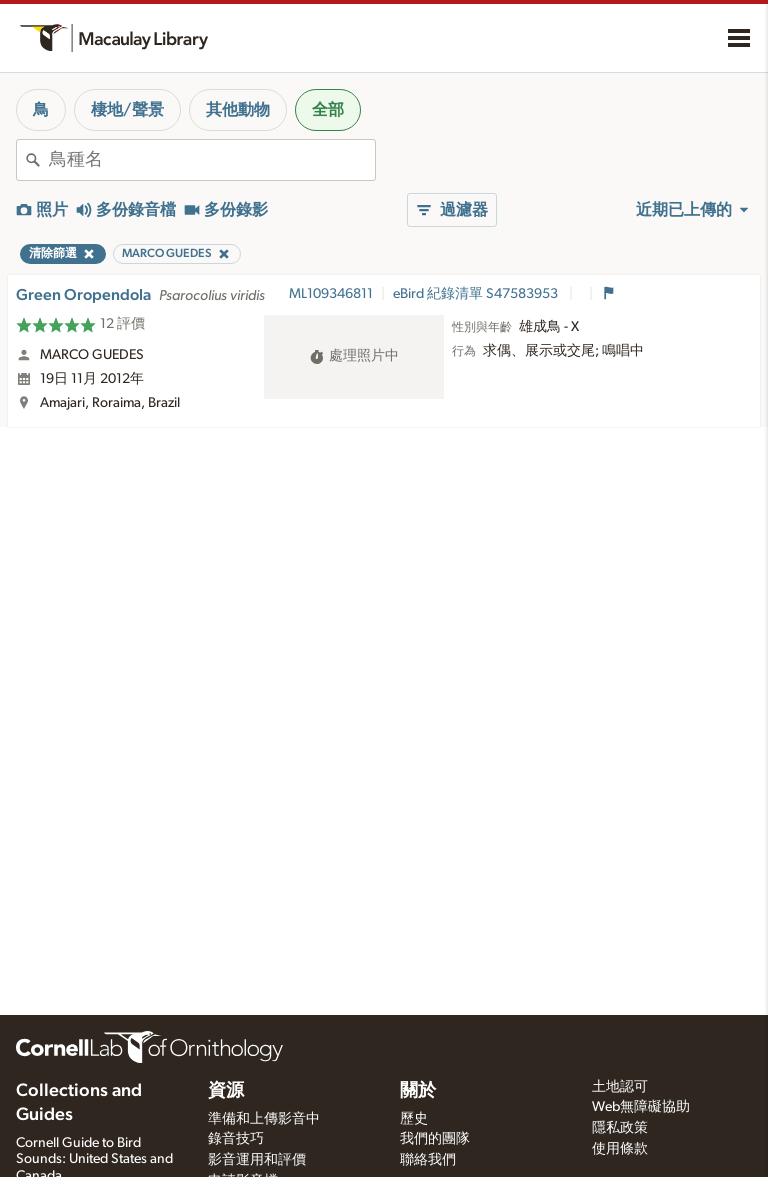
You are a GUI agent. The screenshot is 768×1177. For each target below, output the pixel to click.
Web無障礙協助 (641, 1107)
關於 (418, 1091)
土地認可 (620, 1087)
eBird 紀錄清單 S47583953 (477, 294)
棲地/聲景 (127, 110)
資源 (226, 1091)
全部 (328, 110)
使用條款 (620, 1149)
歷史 (414, 1119)
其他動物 (238, 110)
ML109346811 (331, 294)
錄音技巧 (236, 1139)
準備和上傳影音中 (264, 1119)
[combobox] (212, 160)
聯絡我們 (428, 1160)
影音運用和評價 (257, 1160)
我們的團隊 (435, 1139)
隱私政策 (620, 1128)
